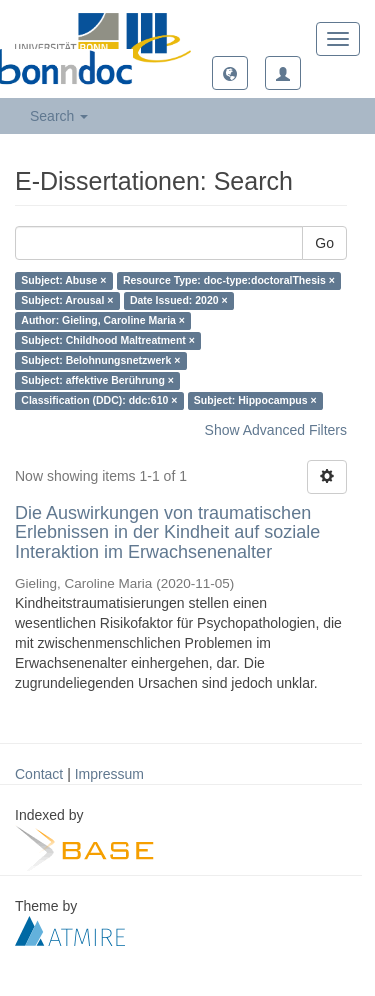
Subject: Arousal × (67, 301)
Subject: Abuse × (63, 281)
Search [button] (59, 116)
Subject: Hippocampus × (255, 401)
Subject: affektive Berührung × (97, 381)
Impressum (109, 774)
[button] (230, 73)
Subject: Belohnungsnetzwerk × (100, 361)
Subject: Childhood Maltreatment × (108, 341)
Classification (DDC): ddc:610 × (99, 401)
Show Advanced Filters (276, 430)
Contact (39, 774)
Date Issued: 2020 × (179, 301)
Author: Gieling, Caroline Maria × (103, 321)
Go (324, 243)
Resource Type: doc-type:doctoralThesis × (229, 281)
